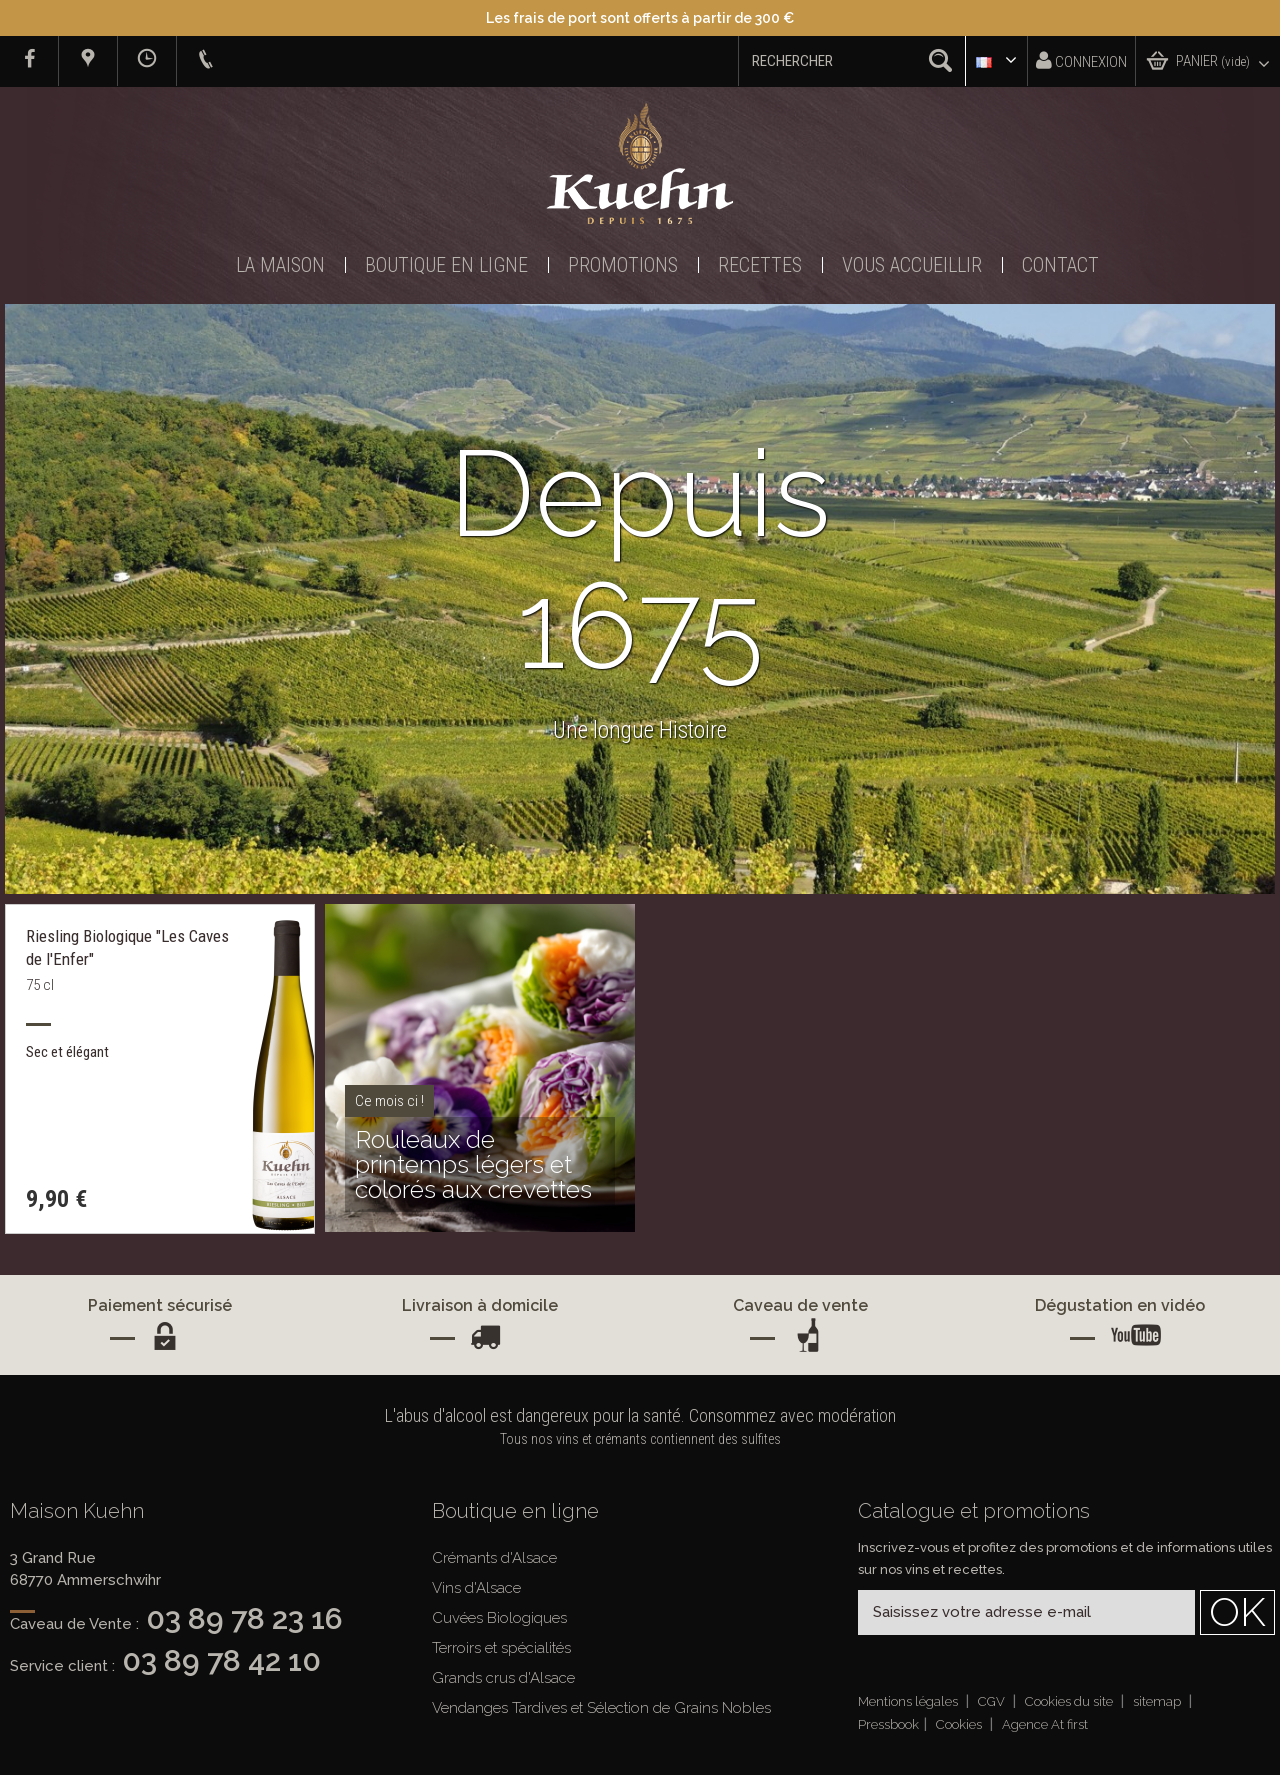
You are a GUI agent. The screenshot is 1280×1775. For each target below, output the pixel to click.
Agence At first (1045, 1724)
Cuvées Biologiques (499, 1618)
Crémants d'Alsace (494, 1558)
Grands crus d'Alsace (503, 1678)
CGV (993, 1701)
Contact (1060, 265)
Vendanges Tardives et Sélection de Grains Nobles (601, 1708)
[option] (640, 599)
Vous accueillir (912, 265)
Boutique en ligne (446, 265)
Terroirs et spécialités (501, 1648)
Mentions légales (909, 1701)
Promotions (623, 265)
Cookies (960, 1724)
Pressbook (888, 1724)
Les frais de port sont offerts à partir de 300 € (640, 18)
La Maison (280, 265)
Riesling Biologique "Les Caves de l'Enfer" (127, 947)
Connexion (1081, 60)
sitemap (1158, 1701)
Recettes (760, 265)
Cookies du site (1070, 1701)
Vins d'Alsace (476, 1588)
